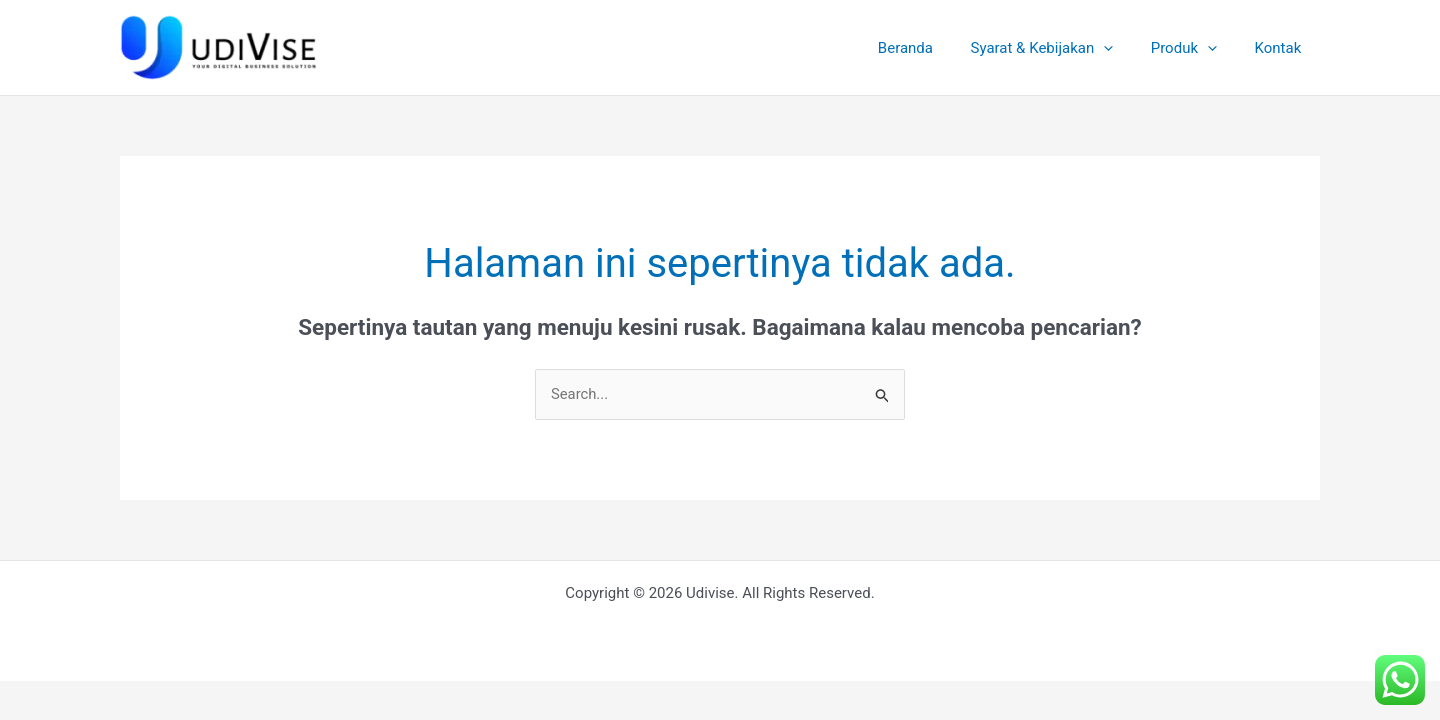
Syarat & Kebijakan (1060, 48)
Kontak (1281, 48)
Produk (1195, 48)
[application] (1122, 48)
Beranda (931, 48)
